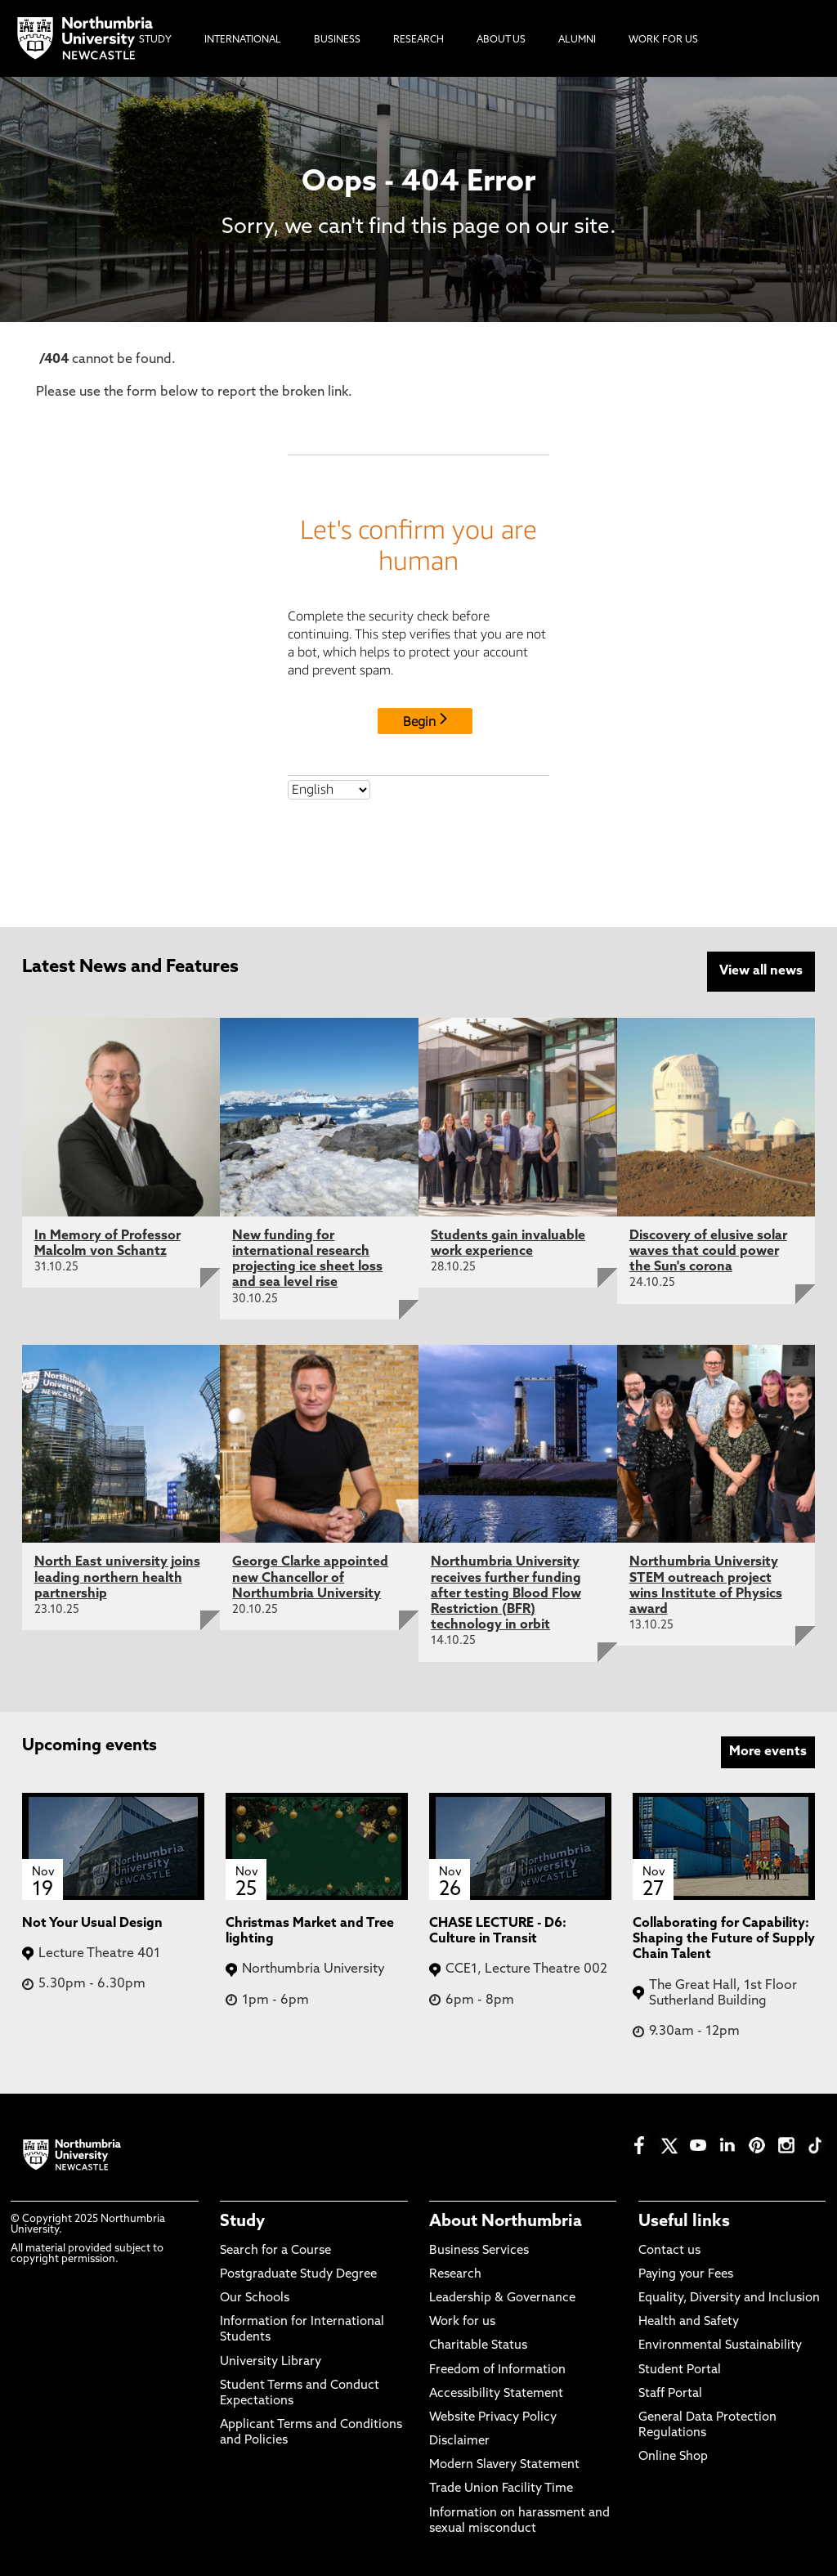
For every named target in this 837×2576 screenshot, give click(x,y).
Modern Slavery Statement (504, 2464)
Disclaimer (459, 2440)
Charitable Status (478, 2345)
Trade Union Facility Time (501, 2488)
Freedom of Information (497, 2369)
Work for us (462, 2320)
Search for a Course (275, 2249)
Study (242, 2221)
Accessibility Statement (496, 2392)
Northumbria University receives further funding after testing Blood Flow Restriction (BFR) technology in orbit (506, 1593)
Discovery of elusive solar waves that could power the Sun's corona (708, 1250)
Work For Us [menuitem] (663, 40)
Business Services (479, 2249)
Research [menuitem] (418, 40)
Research (455, 2273)
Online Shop (673, 2456)
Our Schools (254, 2297)
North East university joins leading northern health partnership (117, 1577)
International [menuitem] (242, 40)
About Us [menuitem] (501, 40)
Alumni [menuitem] (577, 40)
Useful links (684, 2221)
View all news (761, 971)
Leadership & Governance (502, 2297)
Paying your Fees (685, 2273)
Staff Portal (670, 2392)
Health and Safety (688, 2320)
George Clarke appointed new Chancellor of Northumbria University (310, 1577)
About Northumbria (505, 2221)
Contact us (669, 2249)
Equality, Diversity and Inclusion (729, 2297)
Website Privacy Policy (493, 2416)
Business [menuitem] (337, 40)
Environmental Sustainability (720, 2345)
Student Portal (679, 2369)
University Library (270, 2360)
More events (768, 1750)
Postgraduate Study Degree (298, 2273)
